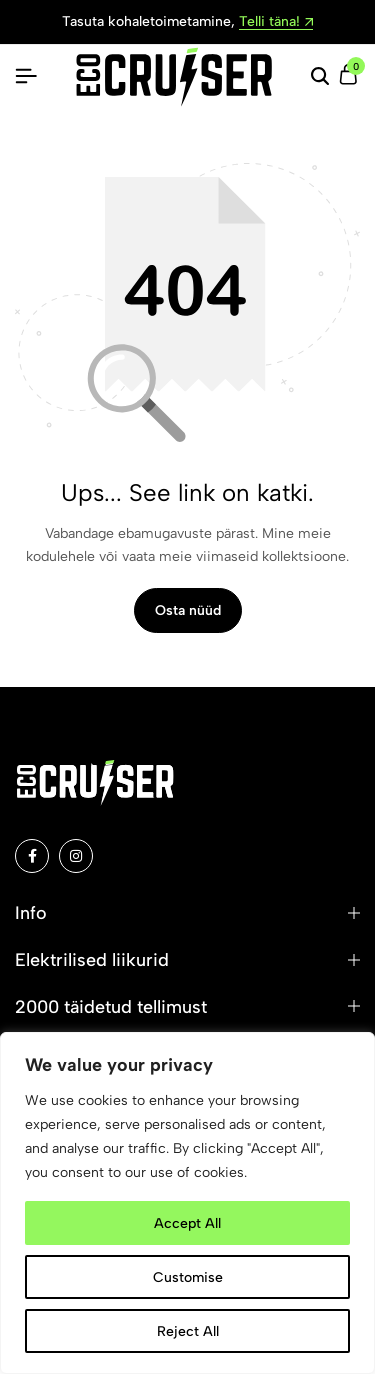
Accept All (187, 1222)
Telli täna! (276, 22)
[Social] (32, 856)
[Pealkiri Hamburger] (26, 76)
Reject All (188, 1330)
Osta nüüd (188, 610)
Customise (188, 1276)
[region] (187, 1203)
